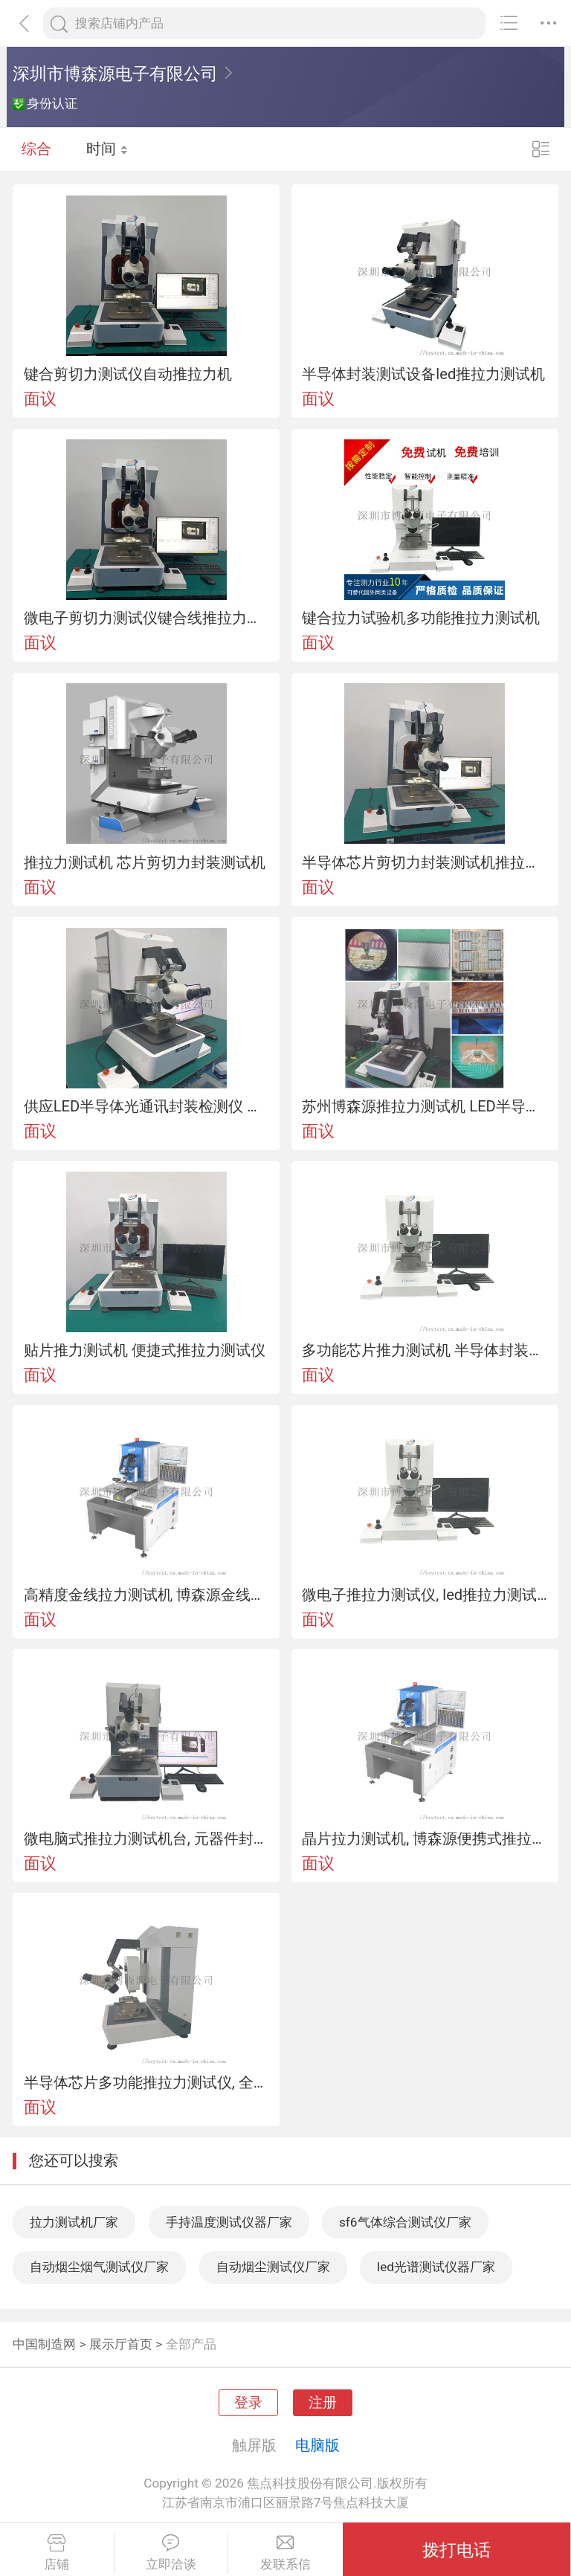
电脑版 (317, 2445)
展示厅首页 (120, 2344)
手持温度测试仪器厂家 (229, 2222)
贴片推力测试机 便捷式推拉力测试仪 (144, 1350)
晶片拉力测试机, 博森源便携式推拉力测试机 (424, 1838)
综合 (36, 149)
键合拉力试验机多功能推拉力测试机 (421, 617)
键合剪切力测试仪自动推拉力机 (128, 374)
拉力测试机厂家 (74, 2222)
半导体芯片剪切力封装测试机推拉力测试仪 (424, 862)
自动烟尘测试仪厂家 (273, 2266)
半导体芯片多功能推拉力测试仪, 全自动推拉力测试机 (146, 2082)
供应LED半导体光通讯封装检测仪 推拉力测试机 (146, 1106)
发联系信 (285, 2553)
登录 (248, 2403)
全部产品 (191, 2344)
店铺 (56, 2553)
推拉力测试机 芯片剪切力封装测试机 (144, 862)
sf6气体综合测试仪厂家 (405, 2222)
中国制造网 (44, 2344)
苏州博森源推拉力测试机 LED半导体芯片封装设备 (424, 1106)
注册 (323, 2403)
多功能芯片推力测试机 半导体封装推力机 (424, 1350)
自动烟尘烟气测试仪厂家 (99, 2266)
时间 (107, 149)
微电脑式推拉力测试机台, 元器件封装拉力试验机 (146, 1838)
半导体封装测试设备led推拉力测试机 (423, 374)
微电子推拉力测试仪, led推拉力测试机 (424, 1594)
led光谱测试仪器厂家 (436, 2266)
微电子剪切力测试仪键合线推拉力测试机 (146, 617)
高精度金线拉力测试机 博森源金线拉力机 (146, 1594)
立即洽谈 (171, 2553)
